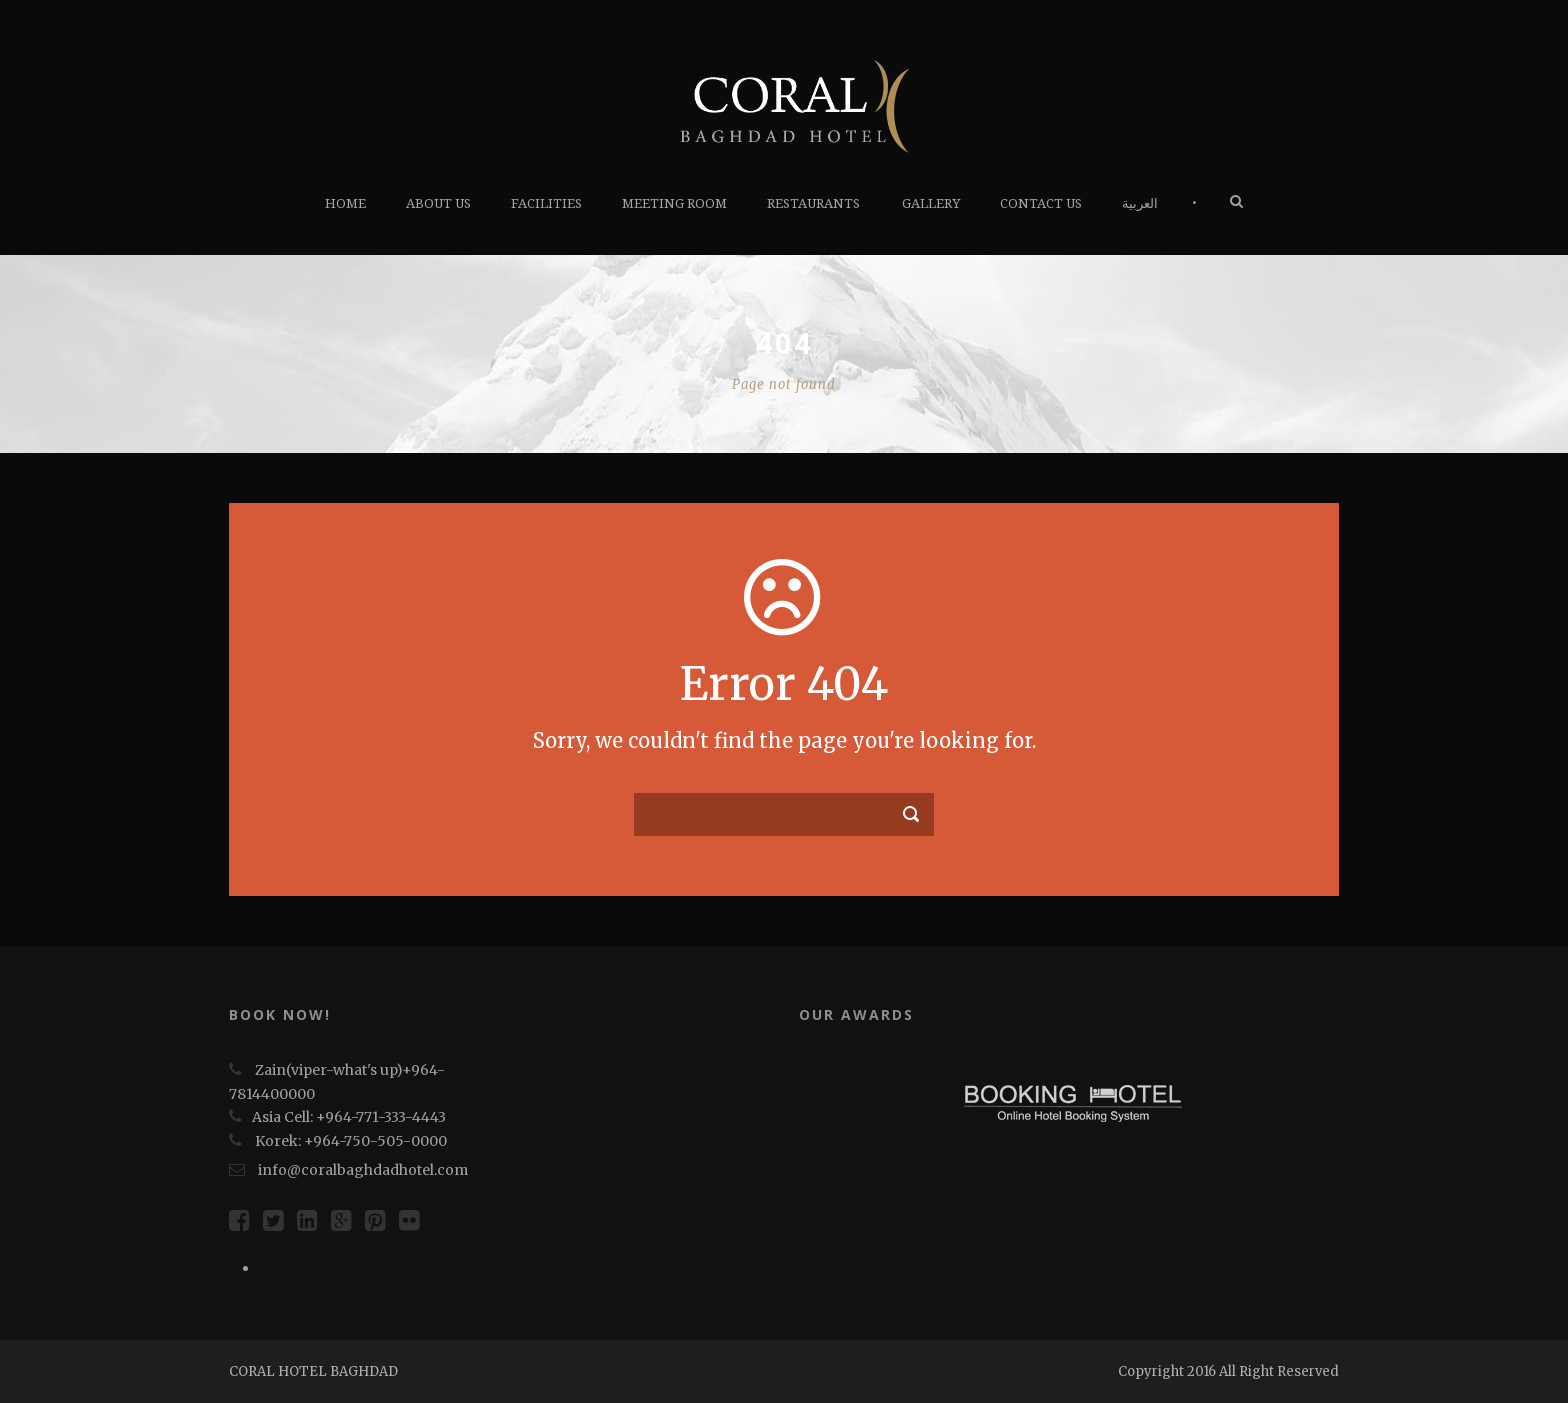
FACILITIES (546, 203)
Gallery (931, 203)
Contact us (1041, 203)
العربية (1140, 203)
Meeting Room (674, 203)
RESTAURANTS (813, 203)
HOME (345, 203)
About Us (438, 203)
